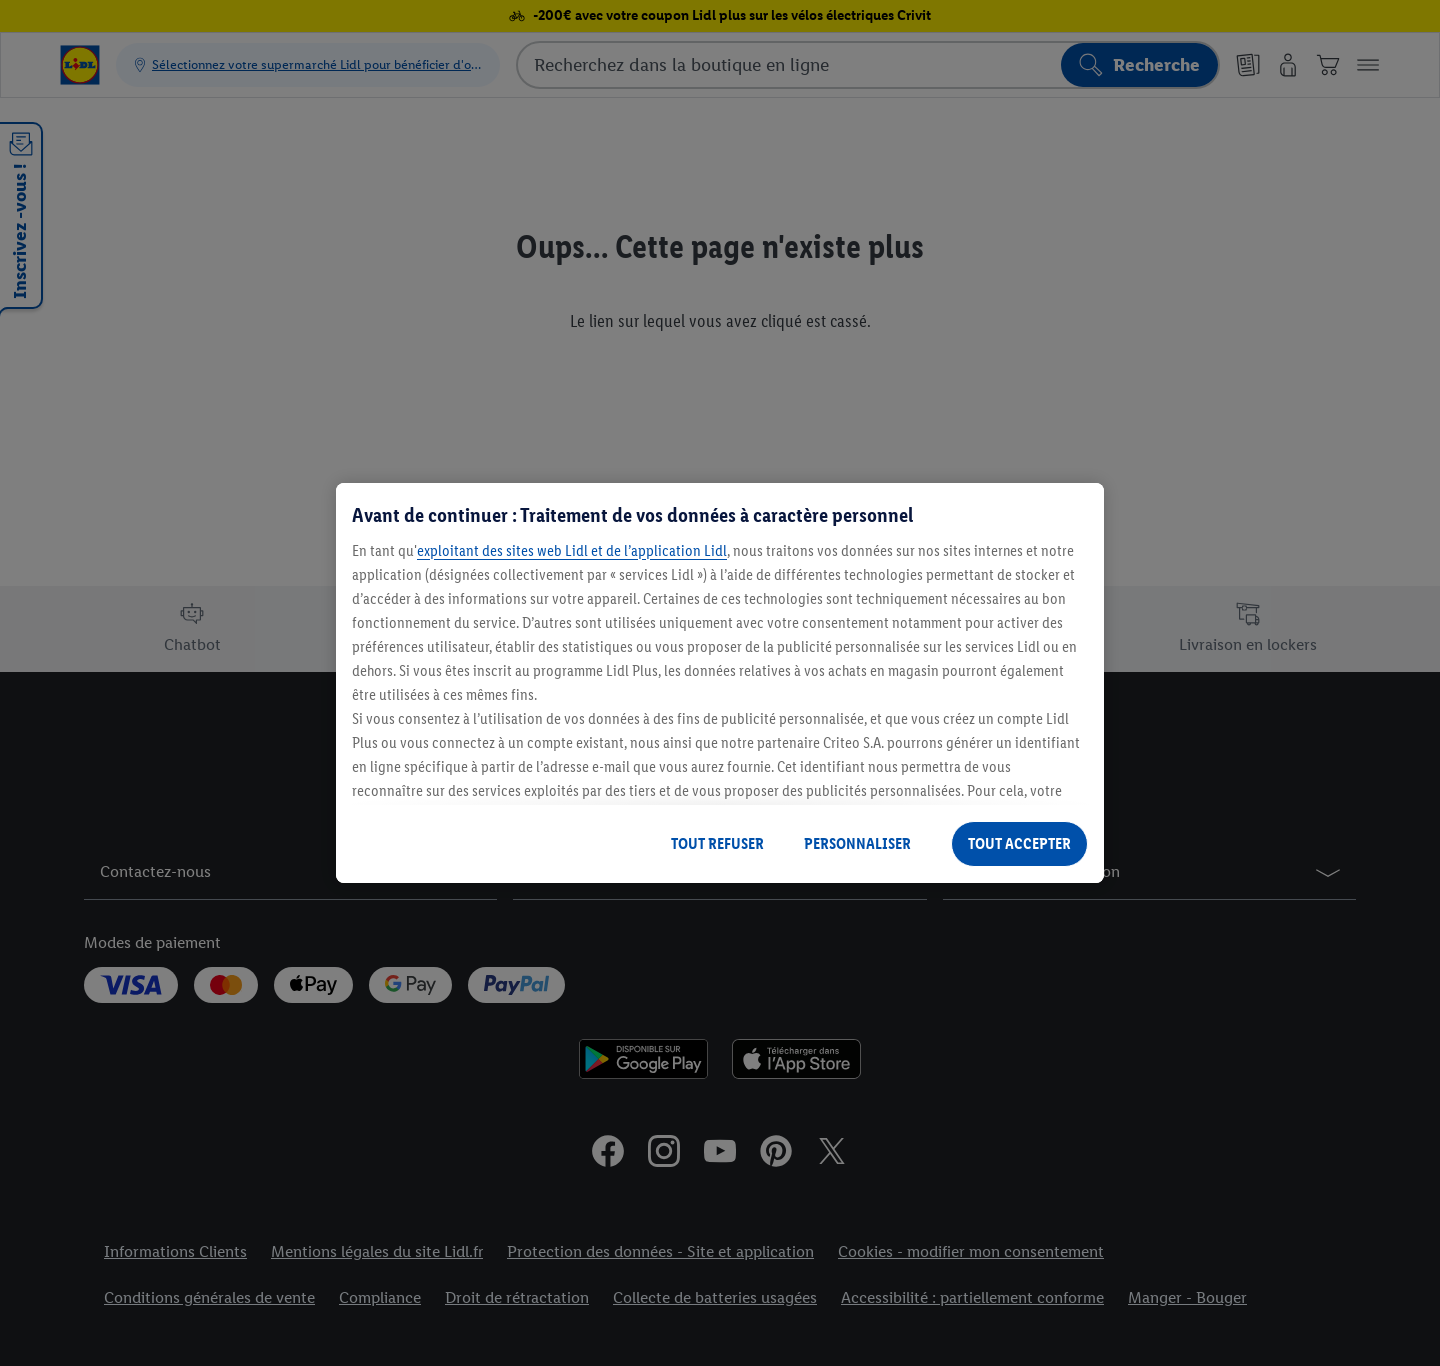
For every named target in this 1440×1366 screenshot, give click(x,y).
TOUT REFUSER (717, 843)
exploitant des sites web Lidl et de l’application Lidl (572, 550)
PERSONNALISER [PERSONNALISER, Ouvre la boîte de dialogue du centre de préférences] (857, 843)
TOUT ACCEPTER (1019, 843)
